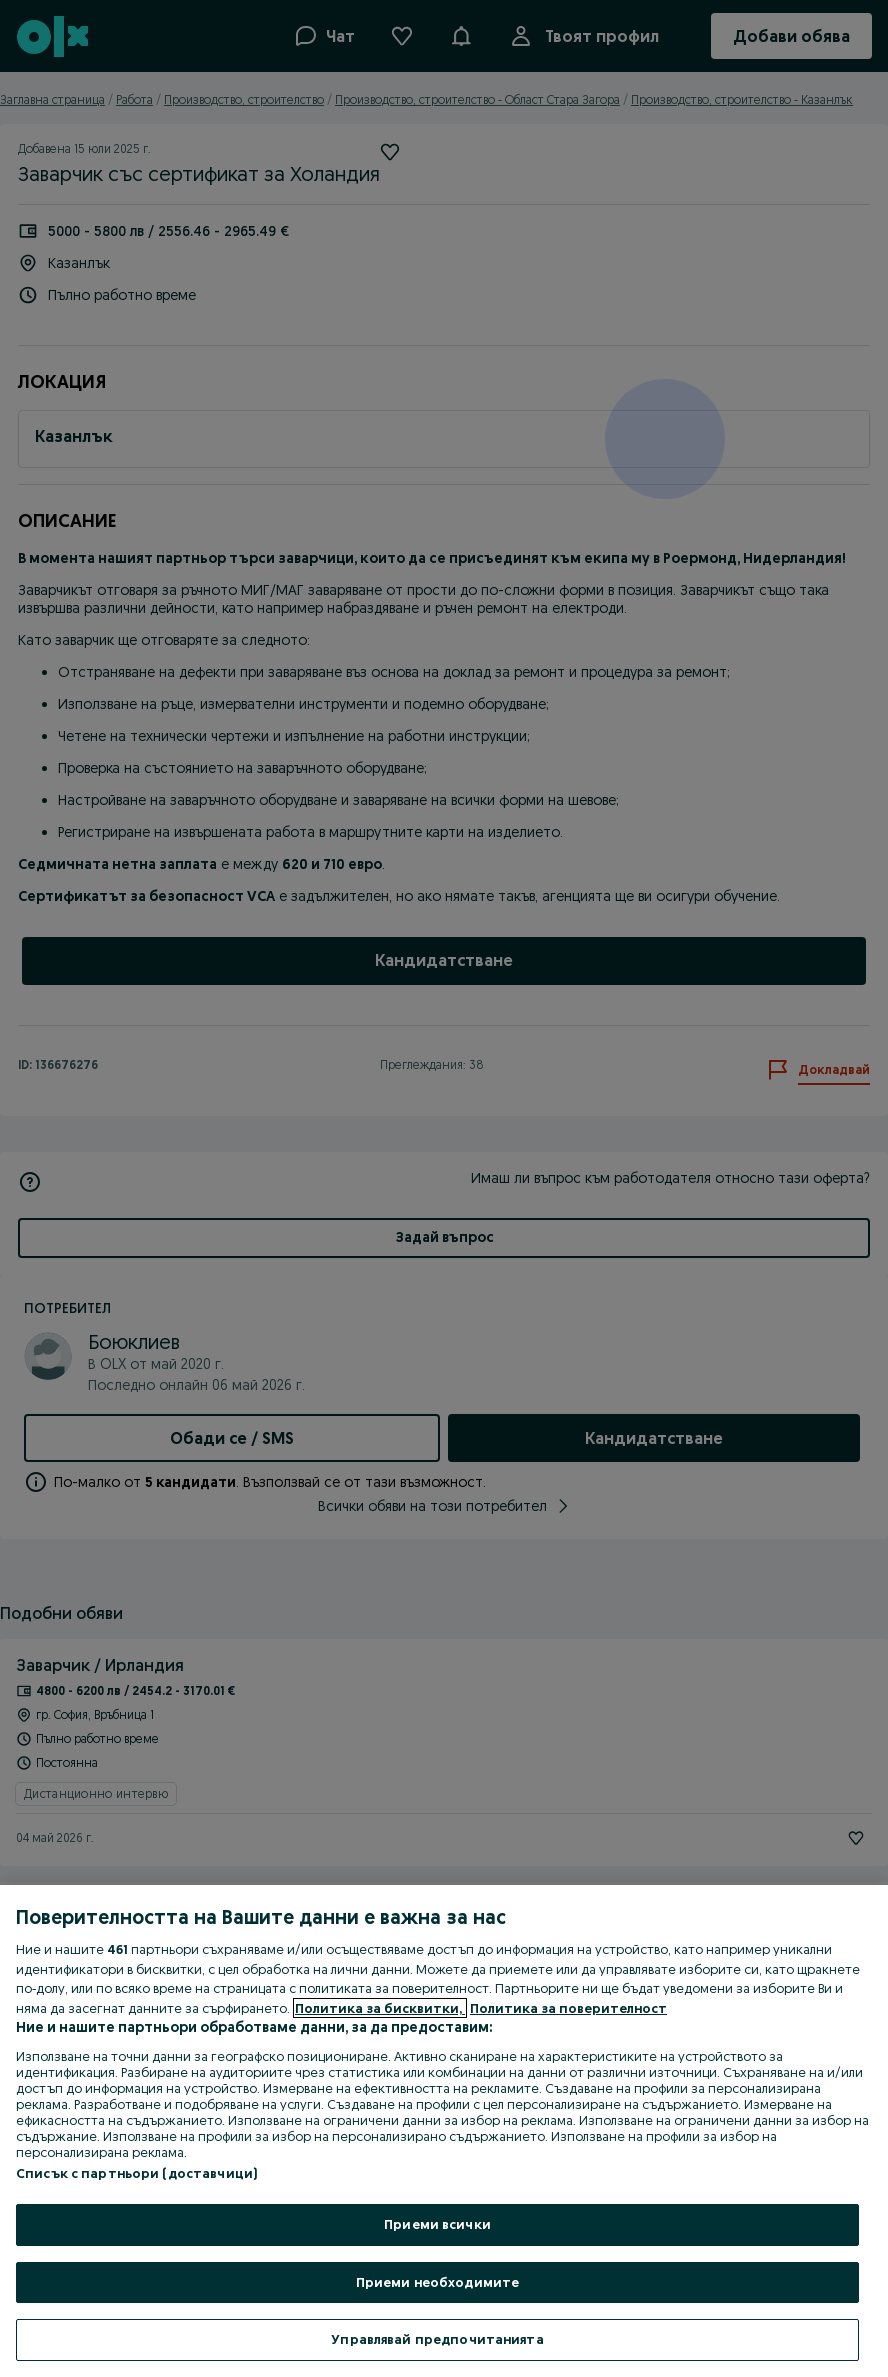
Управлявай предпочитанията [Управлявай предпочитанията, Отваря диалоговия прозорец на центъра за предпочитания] (437, 2339)
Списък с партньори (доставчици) (136, 2173)
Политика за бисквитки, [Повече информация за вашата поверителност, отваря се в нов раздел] (380, 2008)
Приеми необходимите (437, 2282)
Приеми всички (437, 2224)
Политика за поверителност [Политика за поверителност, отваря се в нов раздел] (568, 2008)
